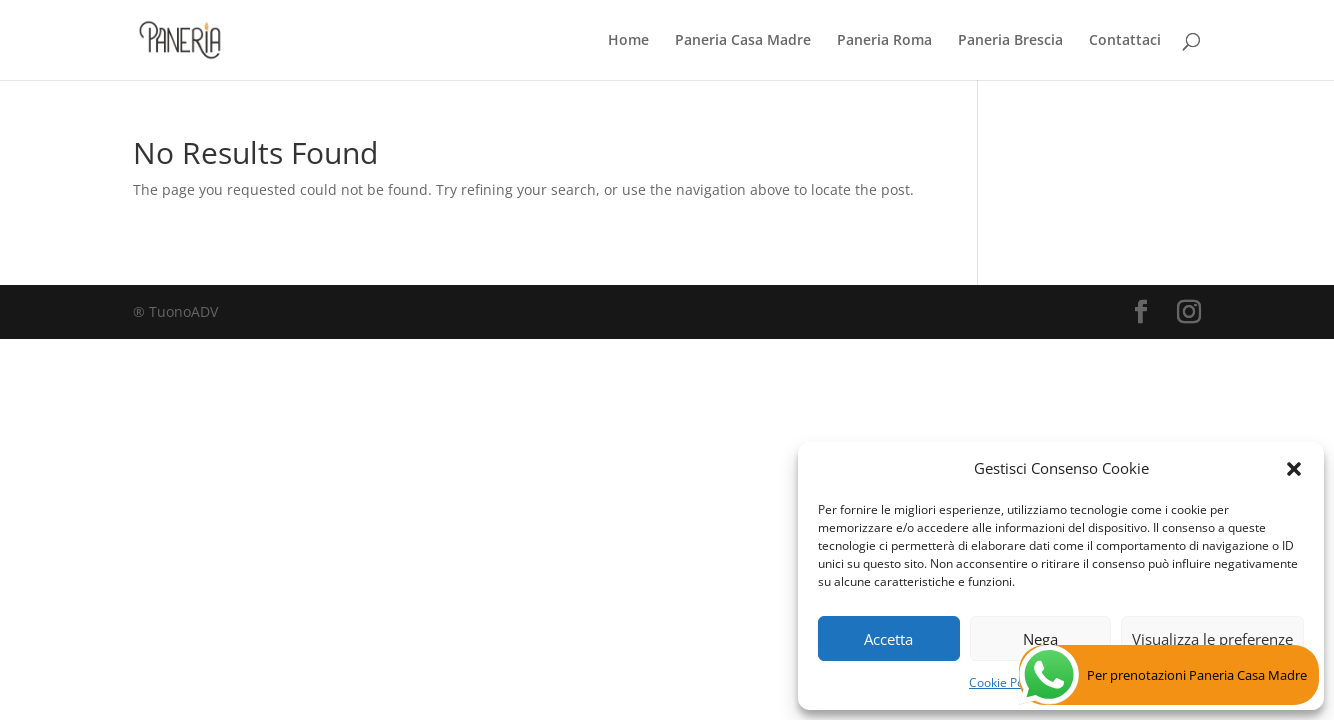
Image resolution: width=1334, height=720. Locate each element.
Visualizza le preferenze (1212, 639)
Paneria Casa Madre (743, 41)
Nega (1040, 639)
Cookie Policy (1005, 682)
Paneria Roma (884, 41)
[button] (1294, 469)
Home (628, 41)
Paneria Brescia (1010, 41)
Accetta (888, 639)
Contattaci (1125, 41)
